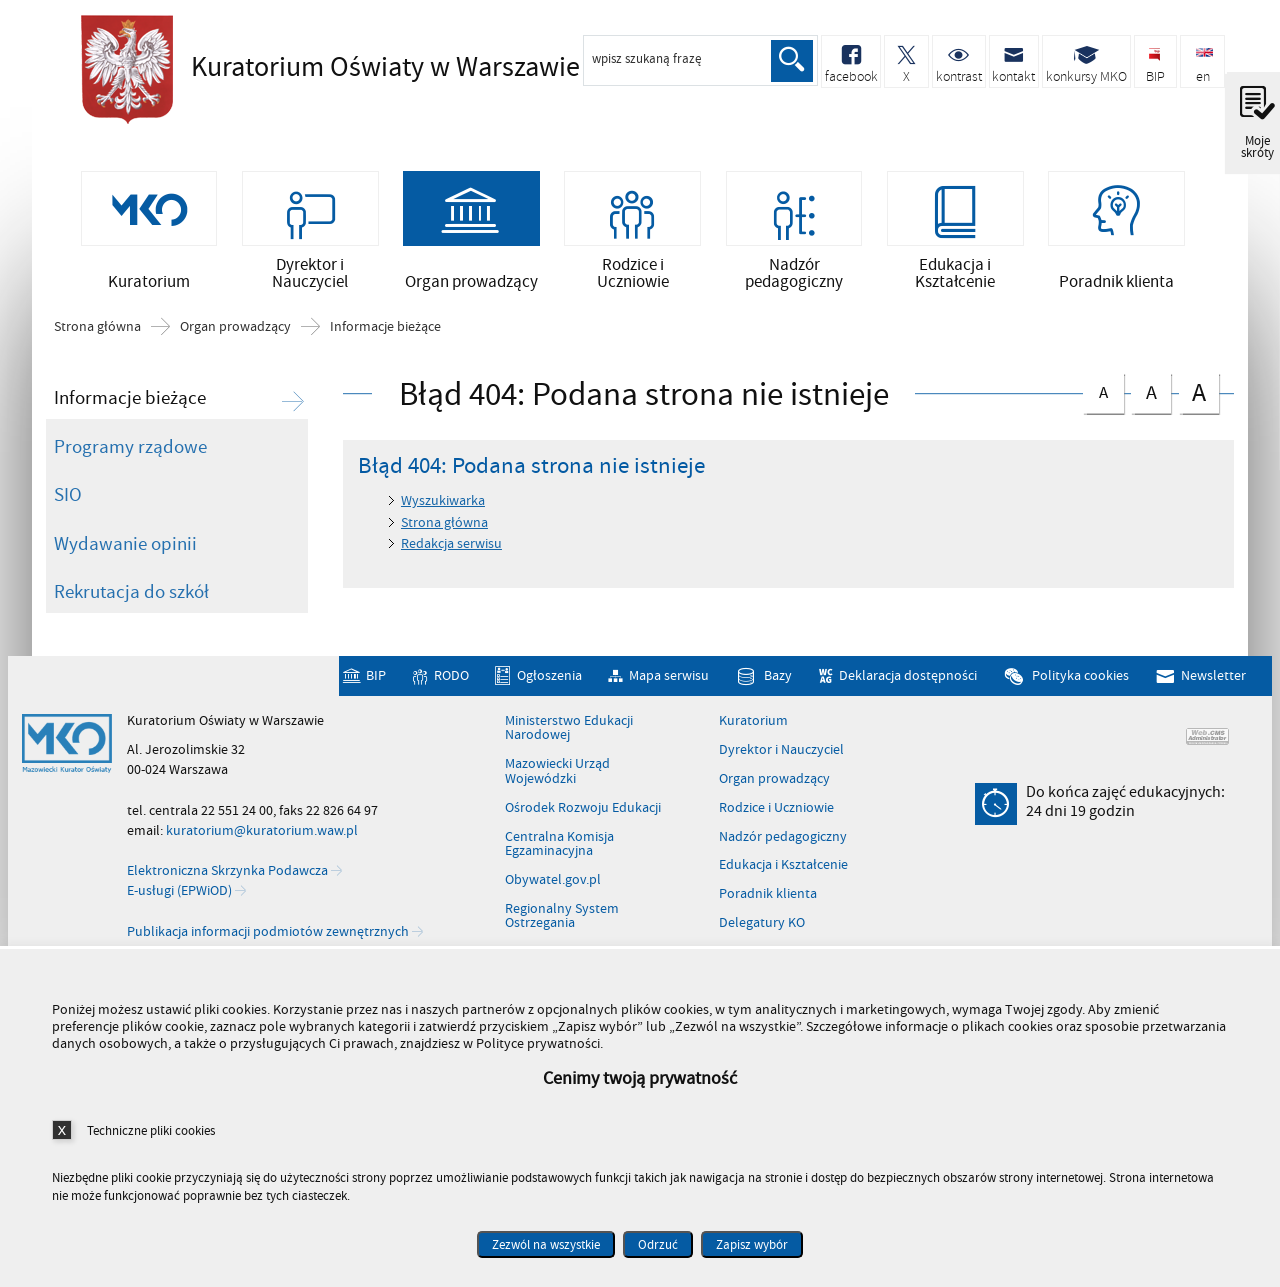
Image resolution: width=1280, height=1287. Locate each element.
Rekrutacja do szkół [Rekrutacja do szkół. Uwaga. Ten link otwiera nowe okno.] (131, 596)
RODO (451, 680)
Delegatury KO (762, 927)
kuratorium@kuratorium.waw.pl (262, 834)
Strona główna (97, 331)
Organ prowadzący (235, 331)
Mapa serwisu (669, 680)
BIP (376, 680)
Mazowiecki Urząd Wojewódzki (557, 775)
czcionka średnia (1151, 393)
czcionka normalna (1103, 392)
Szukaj (792, 61)
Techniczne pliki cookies (151, 1130)
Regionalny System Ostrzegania (562, 920)
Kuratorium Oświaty (351, 67)
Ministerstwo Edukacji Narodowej (569, 732)
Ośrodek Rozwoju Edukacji (583, 812)
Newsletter (1213, 680)
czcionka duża (1199, 395)
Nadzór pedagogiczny (783, 840)
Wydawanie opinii (125, 547)
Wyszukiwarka (443, 504)
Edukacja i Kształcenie (783, 869)
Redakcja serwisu (451, 547)
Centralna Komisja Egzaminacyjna (559, 847)
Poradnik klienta (768, 898)
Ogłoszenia (549, 680)
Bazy (778, 680)
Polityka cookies (1080, 680)
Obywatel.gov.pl (553, 884)
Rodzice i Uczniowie (776, 812)
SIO (68, 499)
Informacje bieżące (385, 331)
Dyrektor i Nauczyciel (781, 754)
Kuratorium (753, 725)
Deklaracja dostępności (908, 680)
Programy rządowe (130, 450)
